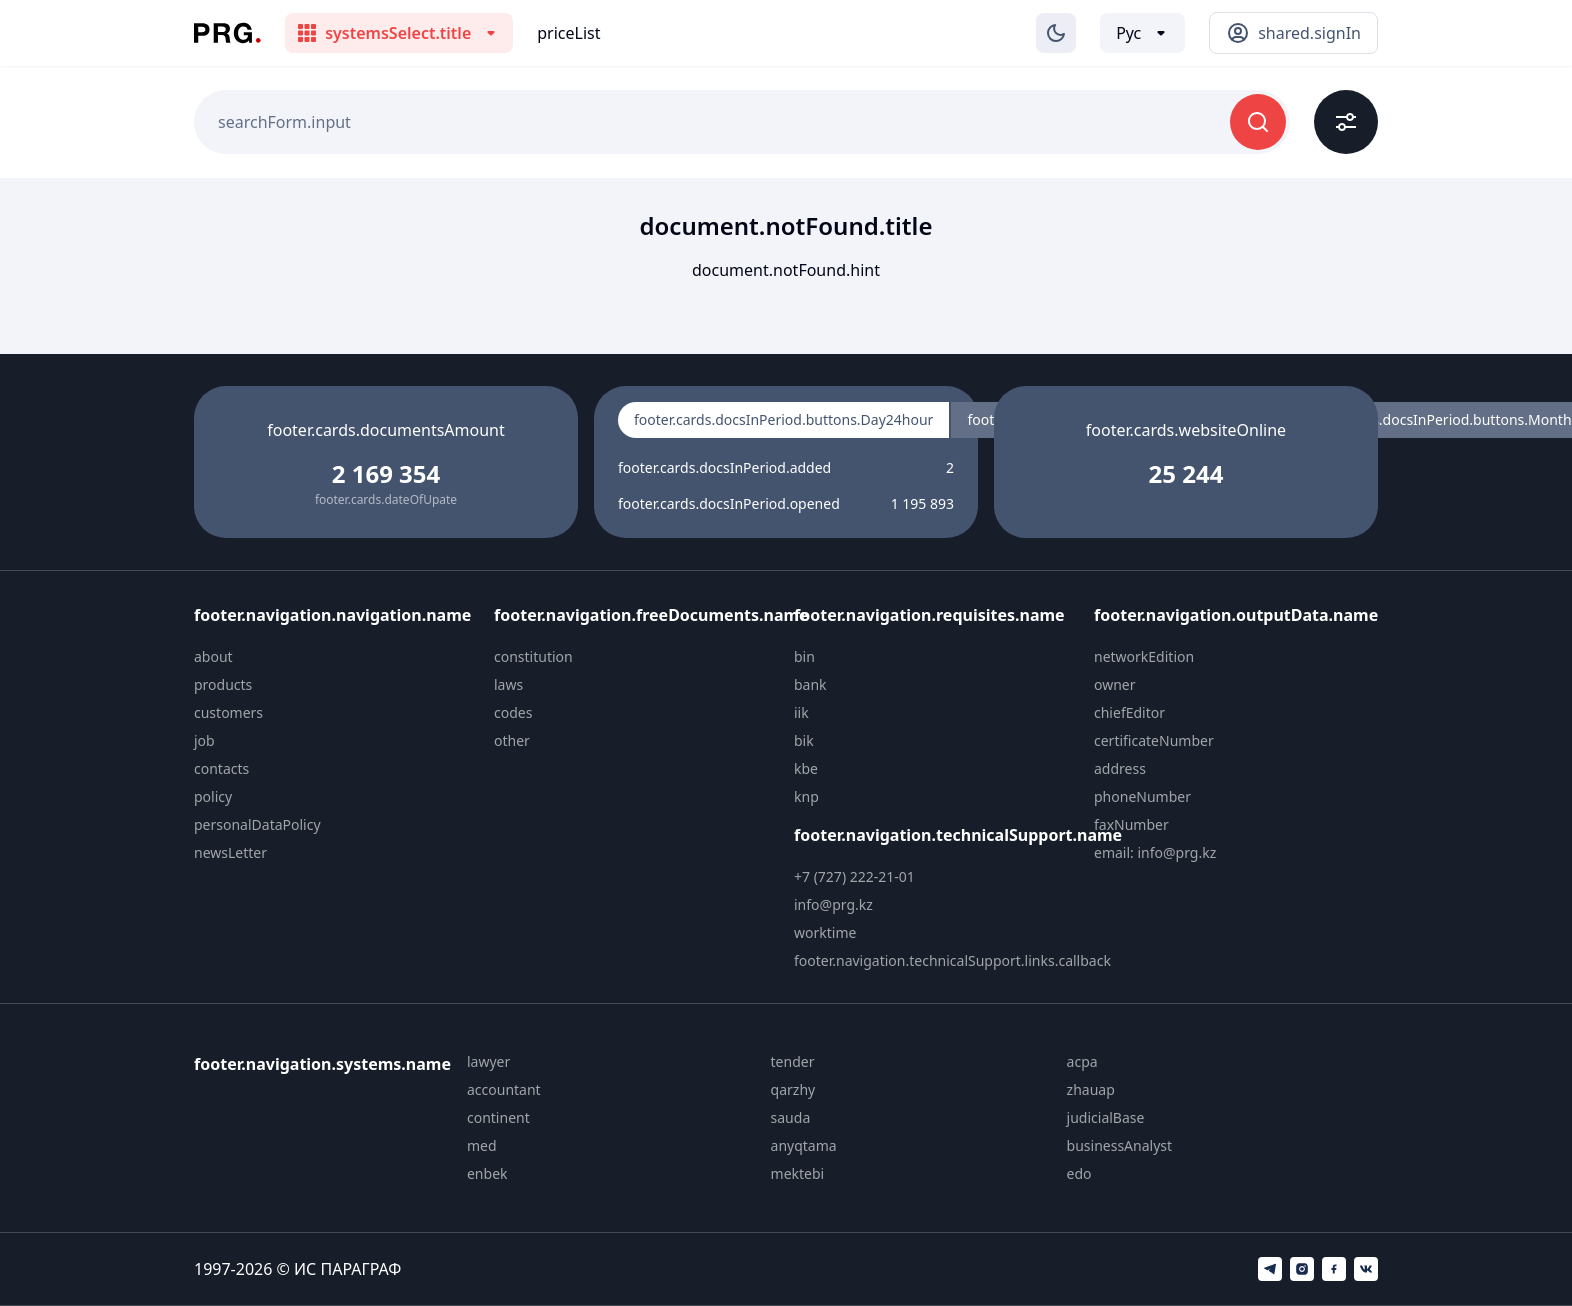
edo (1079, 1173)
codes (513, 712)
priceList (568, 33)
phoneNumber (1142, 796)
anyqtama (804, 1145)
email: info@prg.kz (1155, 852)
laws (508, 684)
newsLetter (230, 852)
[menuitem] (336, 657)
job (204, 740)
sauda (791, 1117)
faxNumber (1131, 824)
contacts (221, 768)
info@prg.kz (833, 904)
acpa (1082, 1061)
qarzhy (793, 1089)
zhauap (1091, 1089)
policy (213, 796)
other (512, 740)
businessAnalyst (1120, 1145)
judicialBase (1106, 1117)
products (223, 684)
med (482, 1145)
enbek (487, 1173)
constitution (533, 656)
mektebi (798, 1173)
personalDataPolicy (257, 824)
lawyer (488, 1061)
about (213, 656)
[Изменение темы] (1056, 33)
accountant (504, 1089)
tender (793, 1061)
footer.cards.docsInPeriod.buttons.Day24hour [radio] (783, 419)
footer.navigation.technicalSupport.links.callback (952, 960)
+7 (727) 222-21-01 (854, 876)
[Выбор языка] (1142, 33)
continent (498, 1117)
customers (228, 712)
